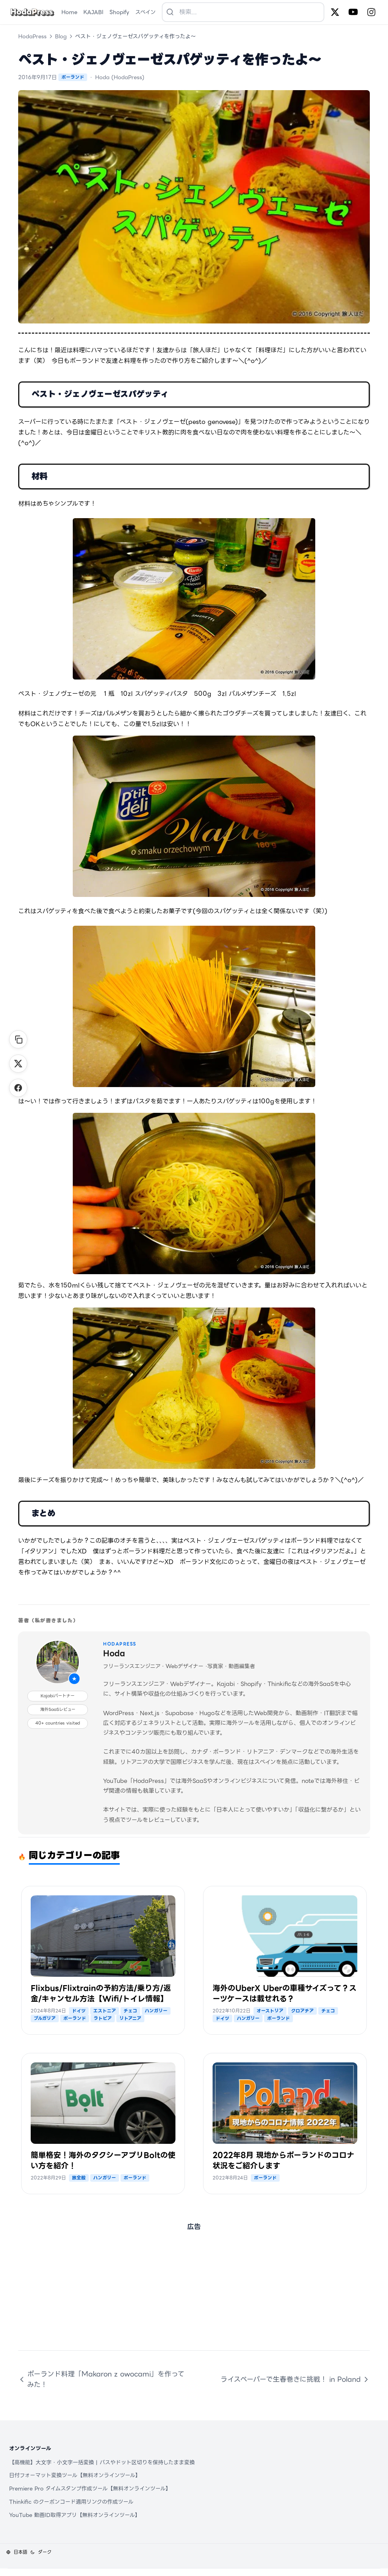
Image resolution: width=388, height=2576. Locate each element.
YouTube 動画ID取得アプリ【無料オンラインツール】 (74, 2515)
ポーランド (72, 77)
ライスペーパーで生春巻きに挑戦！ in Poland (295, 2379)
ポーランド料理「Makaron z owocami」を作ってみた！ (101, 2379)
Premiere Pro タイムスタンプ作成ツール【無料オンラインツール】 (90, 2488)
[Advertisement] (194, 2297)
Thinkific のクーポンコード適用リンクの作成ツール (71, 2502)
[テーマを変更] (41, 2552)
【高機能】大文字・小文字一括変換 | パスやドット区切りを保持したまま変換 (102, 2462)
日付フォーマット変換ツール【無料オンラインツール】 (75, 2475)
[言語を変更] (16, 2552)
